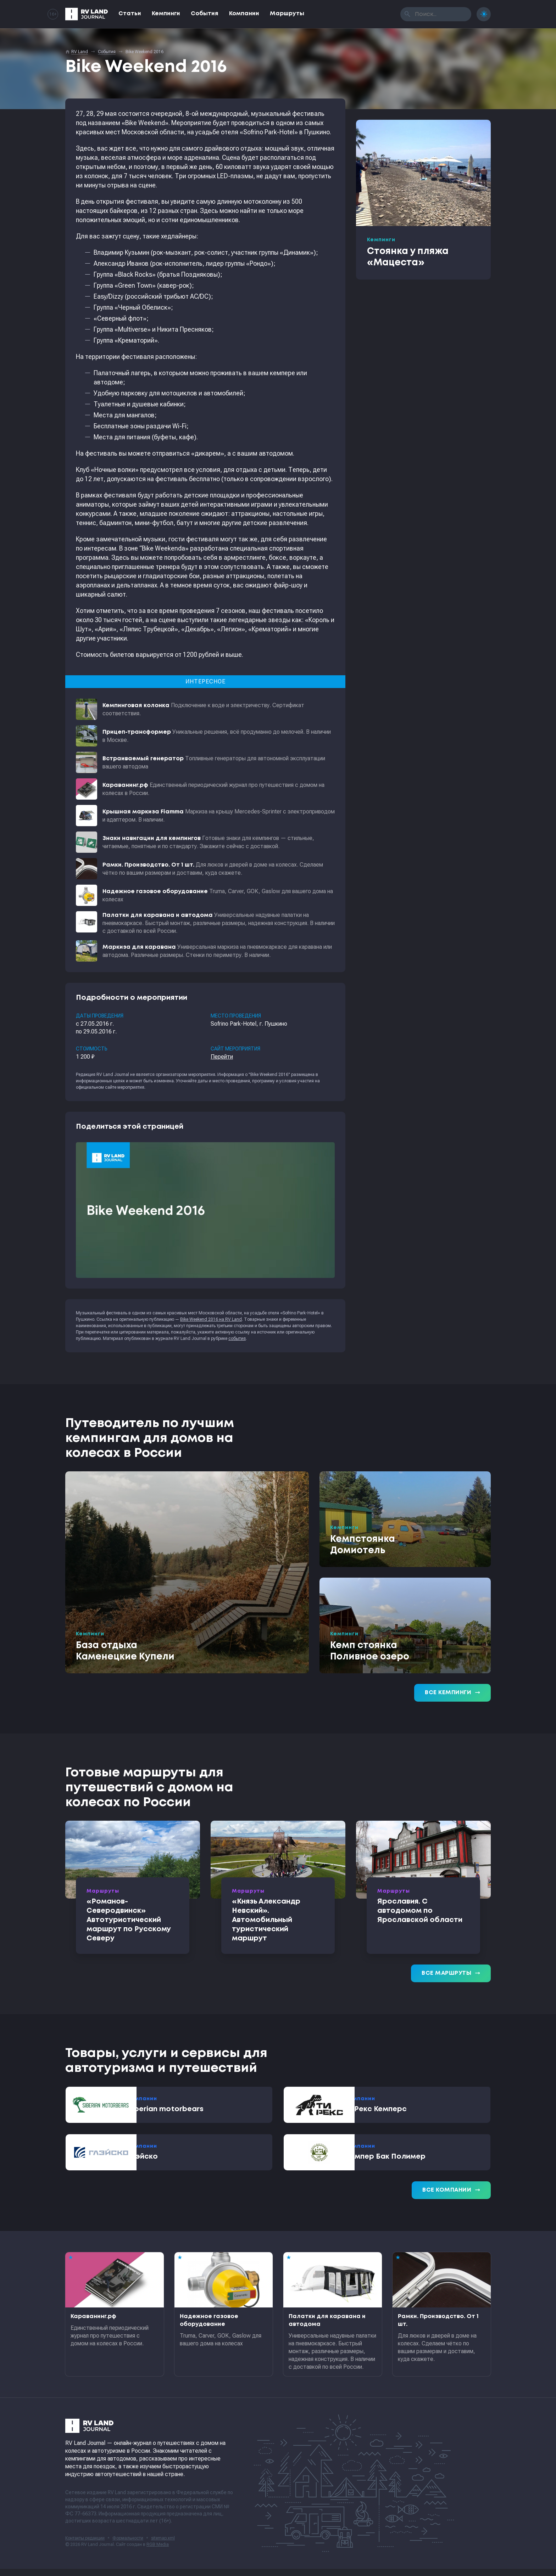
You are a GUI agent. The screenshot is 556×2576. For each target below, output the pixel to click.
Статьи (129, 13)
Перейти (222, 1056)
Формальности (127, 2545)
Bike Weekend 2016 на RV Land (211, 1319)
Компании (244, 13)
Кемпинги (166, 13)
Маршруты (287, 13)
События (204, 13)
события (237, 1338)
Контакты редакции (85, 2545)
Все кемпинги (452, 1692)
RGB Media (157, 2551)
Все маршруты (451, 1973)
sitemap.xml (163, 2545)
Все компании (451, 2197)
